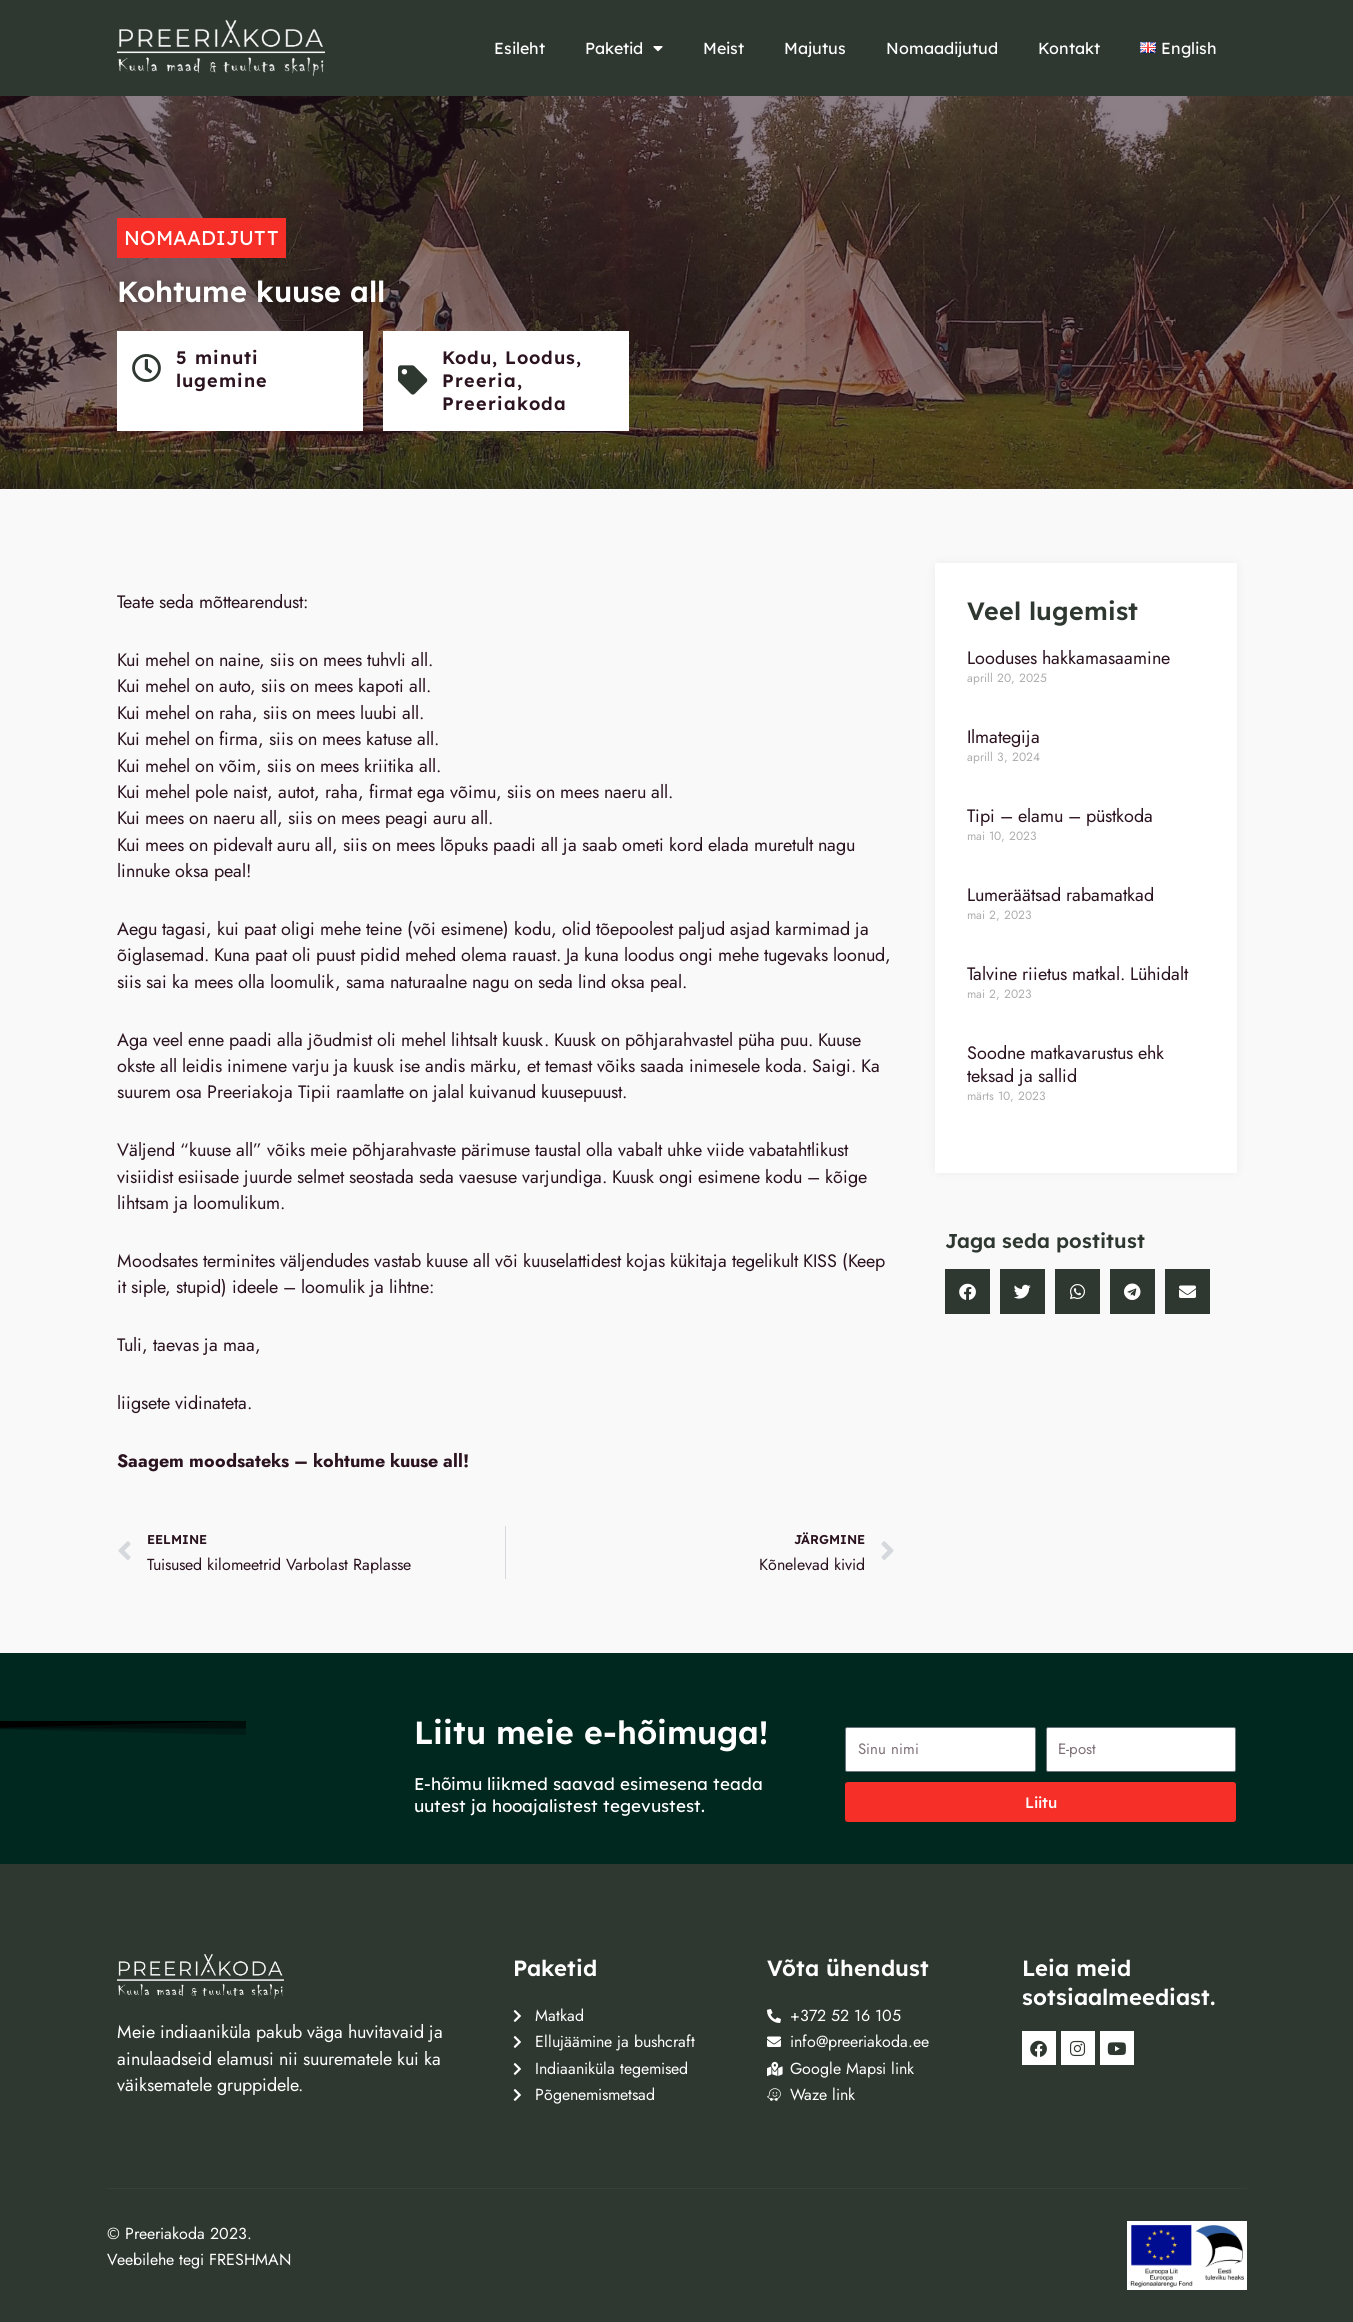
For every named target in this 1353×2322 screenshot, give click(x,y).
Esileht (519, 48)
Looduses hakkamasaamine (1068, 658)
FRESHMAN (250, 2259)
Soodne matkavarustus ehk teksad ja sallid (1065, 1064)
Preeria (480, 380)
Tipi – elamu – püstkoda (1060, 816)
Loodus (541, 357)
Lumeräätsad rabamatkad (1060, 895)
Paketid (624, 48)
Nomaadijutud (942, 48)
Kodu (468, 357)
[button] (967, 1291)
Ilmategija (1003, 737)
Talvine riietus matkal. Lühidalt (1077, 974)
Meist (723, 48)
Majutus (815, 48)
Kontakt (1069, 48)
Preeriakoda (505, 403)
